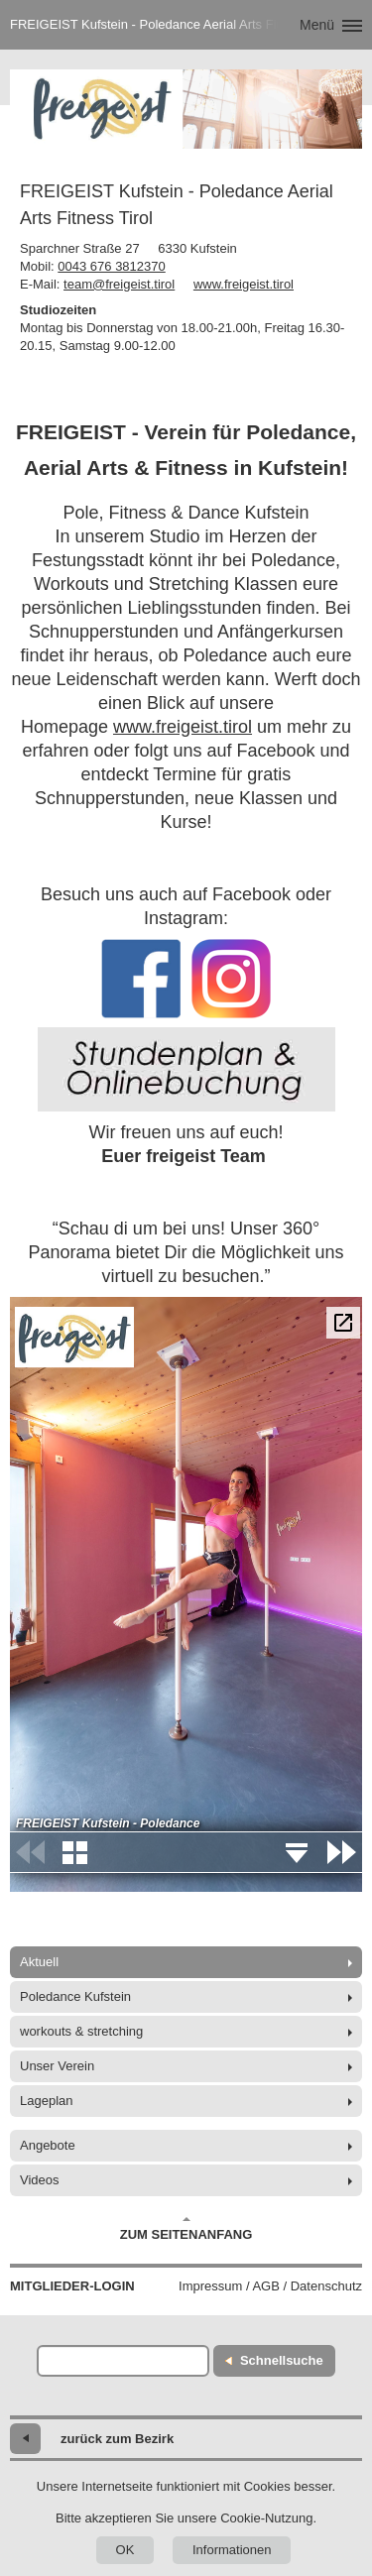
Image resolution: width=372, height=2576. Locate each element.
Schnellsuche (281, 2360)
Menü (317, 25)
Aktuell (39, 1961)
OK (125, 2549)
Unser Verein (57, 2065)
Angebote (47, 2145)
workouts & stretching (81, 2031)
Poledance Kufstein (75, 1996)
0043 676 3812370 (111, 266)
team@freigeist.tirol (119, 284)
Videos (40, 2179)
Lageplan (46, 2100)
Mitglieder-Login (72, 2286)
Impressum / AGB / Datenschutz (270, 2286)
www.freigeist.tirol (243, 284)
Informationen (232, 2549)
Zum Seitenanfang (186, 2229)
